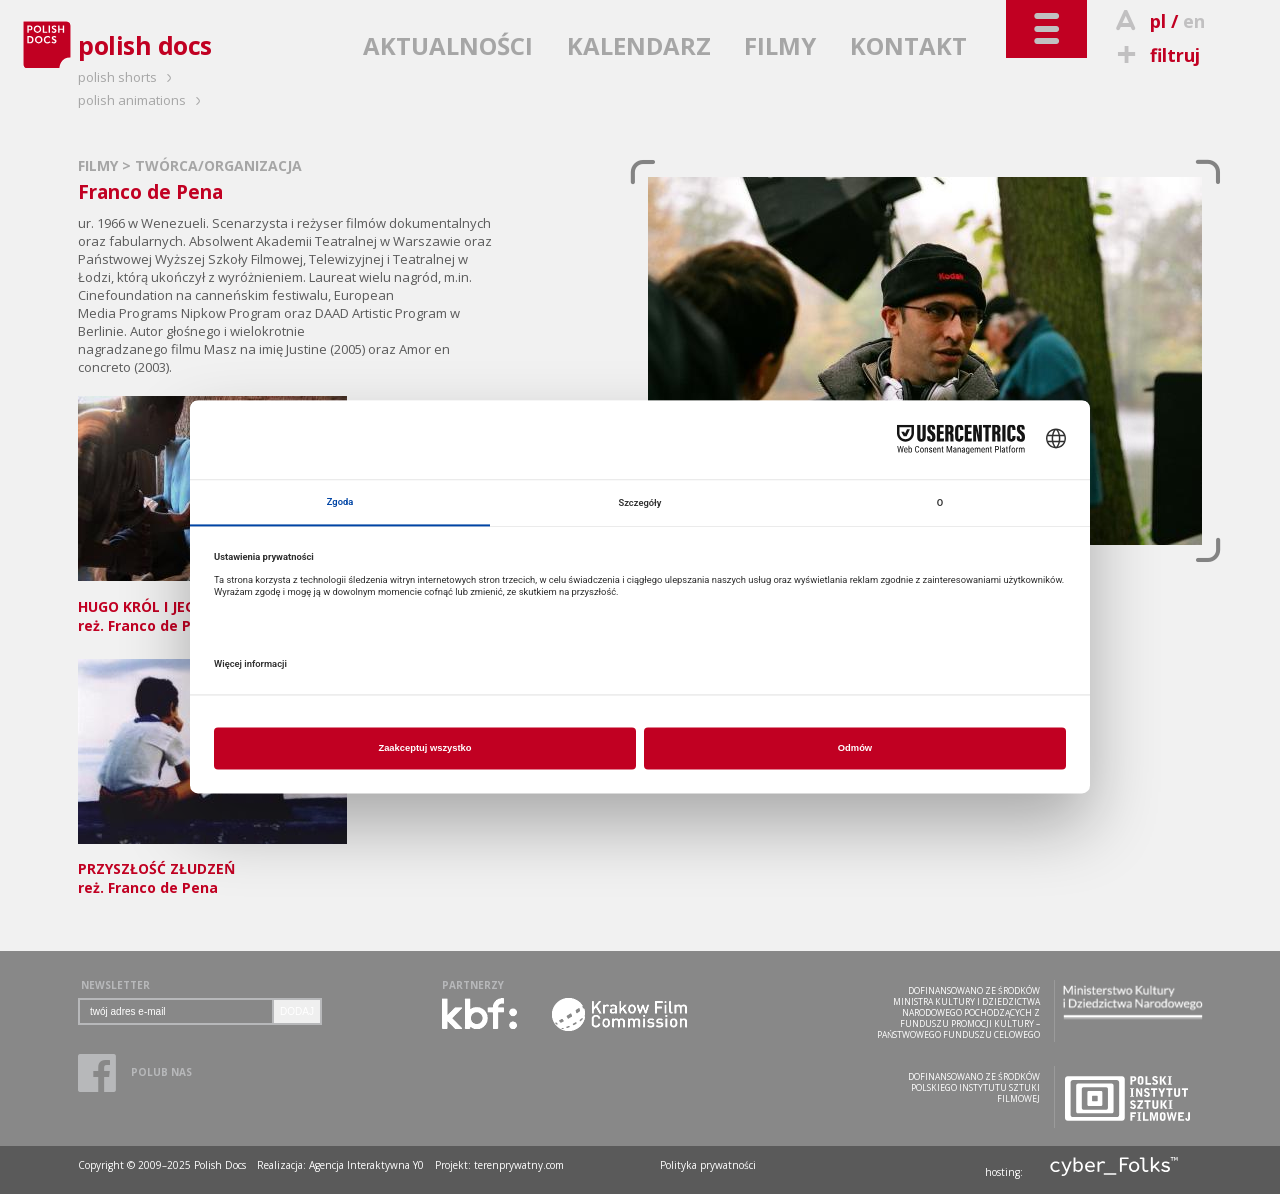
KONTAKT (908, 45)
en (1194, 21)
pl (1158, 21)
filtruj (1155, 55)
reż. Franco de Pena (212, 869)
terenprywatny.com (519, 1165)
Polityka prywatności (708, 1165)
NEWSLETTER (115, 985)
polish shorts (128, 77)
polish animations (142, 100)
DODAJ (297, 1011)
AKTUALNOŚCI (448, 45)
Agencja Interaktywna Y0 (366, 1165)
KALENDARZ (639, 45)
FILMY (780, 45)
